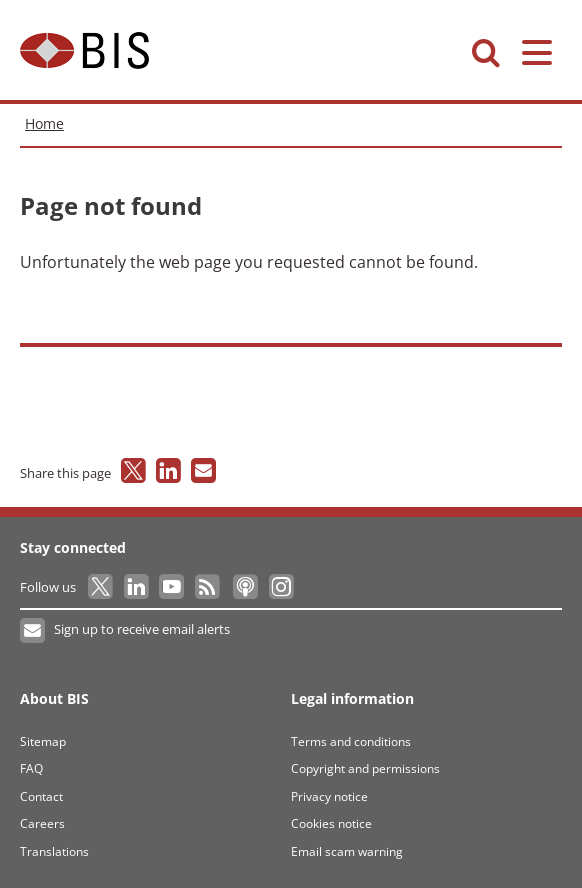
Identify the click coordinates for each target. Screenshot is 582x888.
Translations (54, 851)
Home (44, 123)
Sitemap (43, 741)
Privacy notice (329, 796)
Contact (41, 796)
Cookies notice (331, 823)
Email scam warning (347, 851)
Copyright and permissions (365, 768)
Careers (42, 823)
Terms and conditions (351, 741)
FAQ (31, 768)
